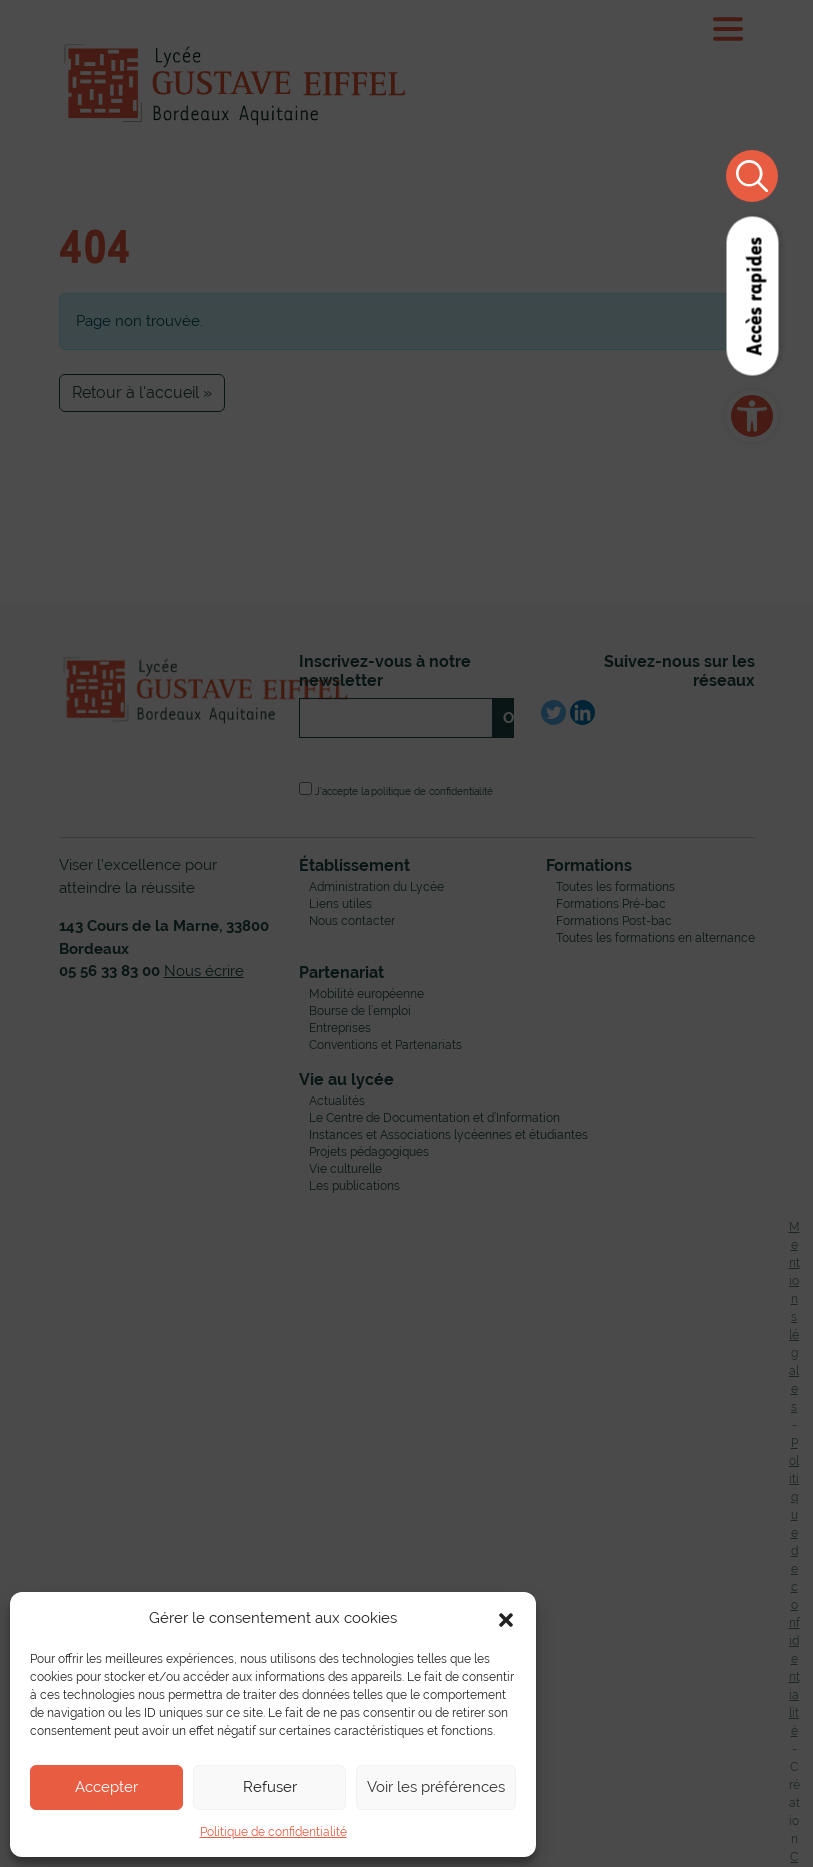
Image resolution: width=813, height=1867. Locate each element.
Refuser (270, 1786)
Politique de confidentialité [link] (273, 1832)
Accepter (106, 1786)
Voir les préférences (436, 1786)
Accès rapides (752, 296)
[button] (506, 1618)
